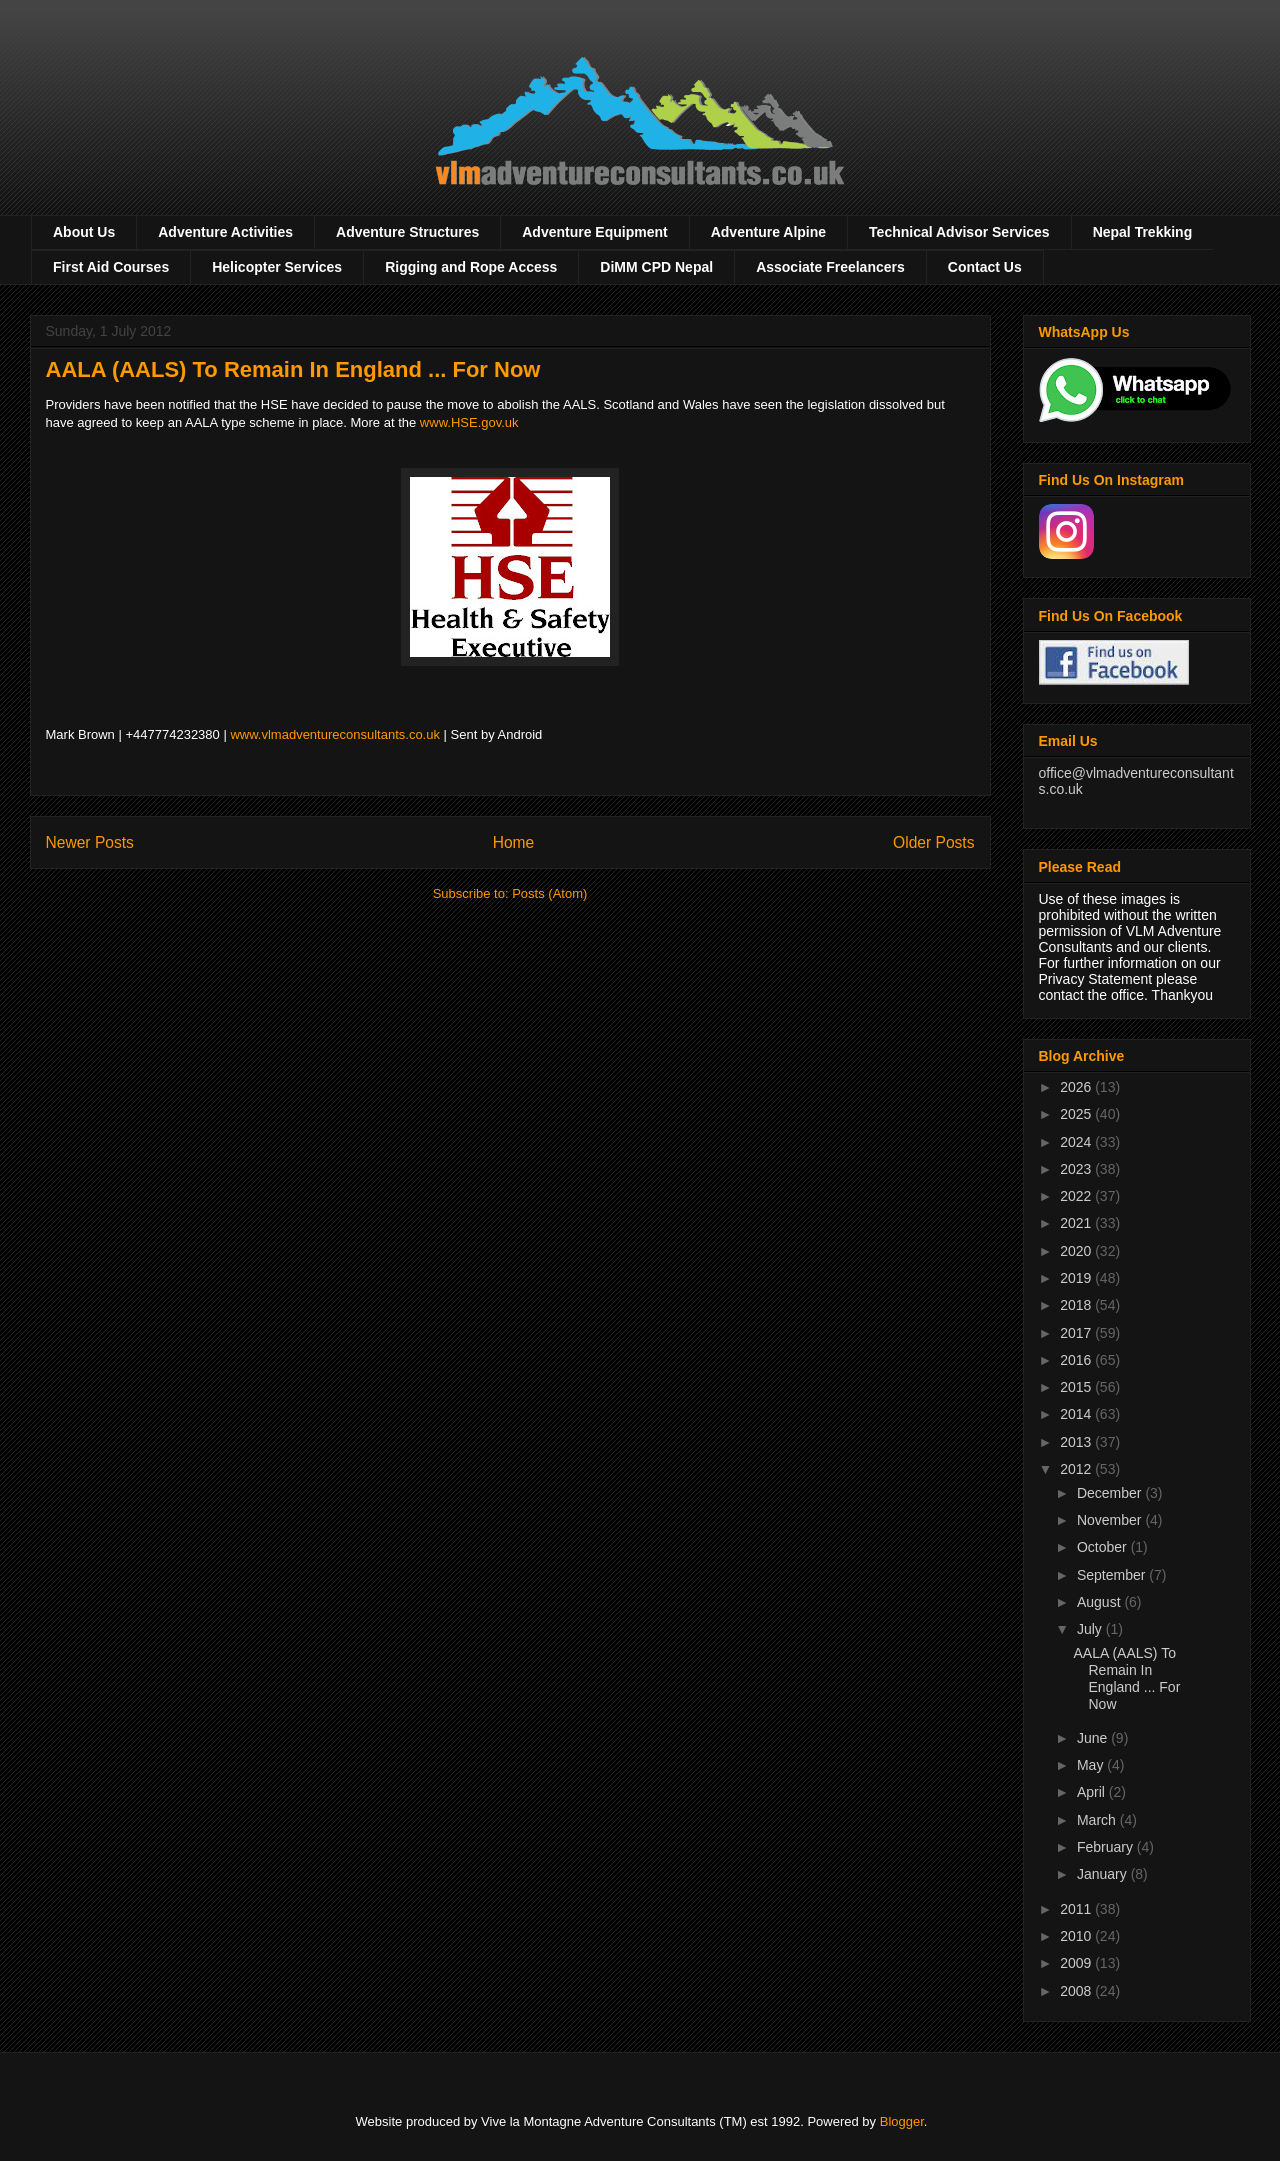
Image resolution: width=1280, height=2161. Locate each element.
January (1104, 1874)
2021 (1077, 1223)
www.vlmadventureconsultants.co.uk (335, 734)
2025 (1077, 1114)
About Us (84, 232)
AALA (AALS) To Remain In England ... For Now (293, 369)
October (1104, 1547)
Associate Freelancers (830, 267)
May (1092, 1765)
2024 (1077, 1142)
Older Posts (933, 842)
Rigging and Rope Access (471, 267)
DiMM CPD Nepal (656, 267)
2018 (1077, 1305)
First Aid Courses (111, 267)
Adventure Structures (407, 232)
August (1100, 1602)
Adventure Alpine (768, 232)
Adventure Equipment (594, 232)
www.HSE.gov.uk (469, 422)
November (1111, 1520)
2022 (1077, 1196)
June (1094, 1738)
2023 (1077, 1169)
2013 (1077, 1442)
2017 (1077, 1333)
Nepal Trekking (1143, 232)
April (1093, 1792)
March (1098, 1820)
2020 (1077, 1251)
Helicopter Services (277, 267)
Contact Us (985, 267)
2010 (1077, 1936)
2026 (1077, 1087)
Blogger (902, 2121)
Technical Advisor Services (959, 232)
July (1091, 1629)
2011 (1077, 1909)
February (1107, 1847)
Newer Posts (90, 842)
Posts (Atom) (549, 893)
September (1113, 1575)
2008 (1077, 1991)
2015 (1077, 1387)
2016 (1077, 1360)
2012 (1077, 1469)
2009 (1077, 1963)
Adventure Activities (225, 232)
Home (514, 842)
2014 (1077, 1414)
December (1111, 1493)
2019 (1077, 1278)
